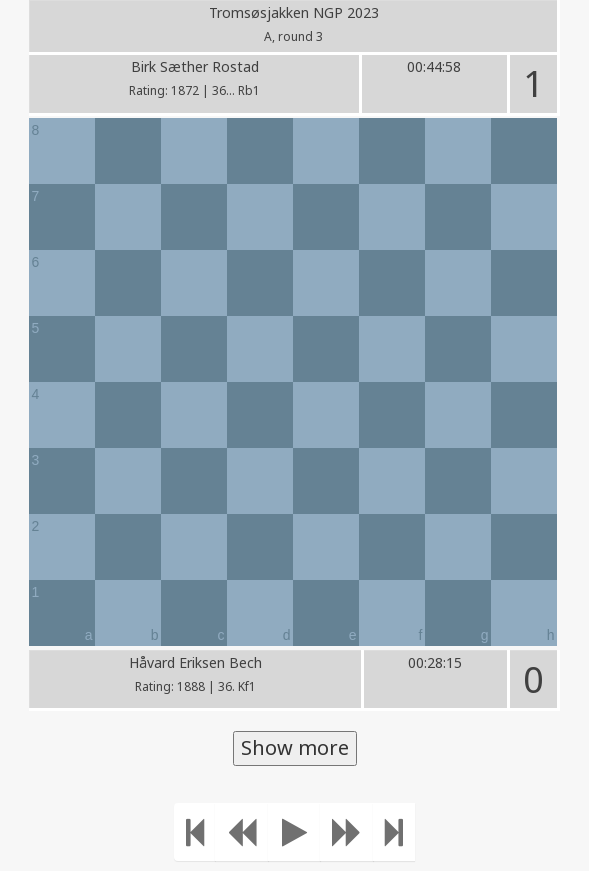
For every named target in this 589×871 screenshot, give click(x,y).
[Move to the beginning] (195, 832)
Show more (295, 747)
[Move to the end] (394, 832)
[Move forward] (347, 832)
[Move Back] (242, 832)
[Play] (294, 832)
